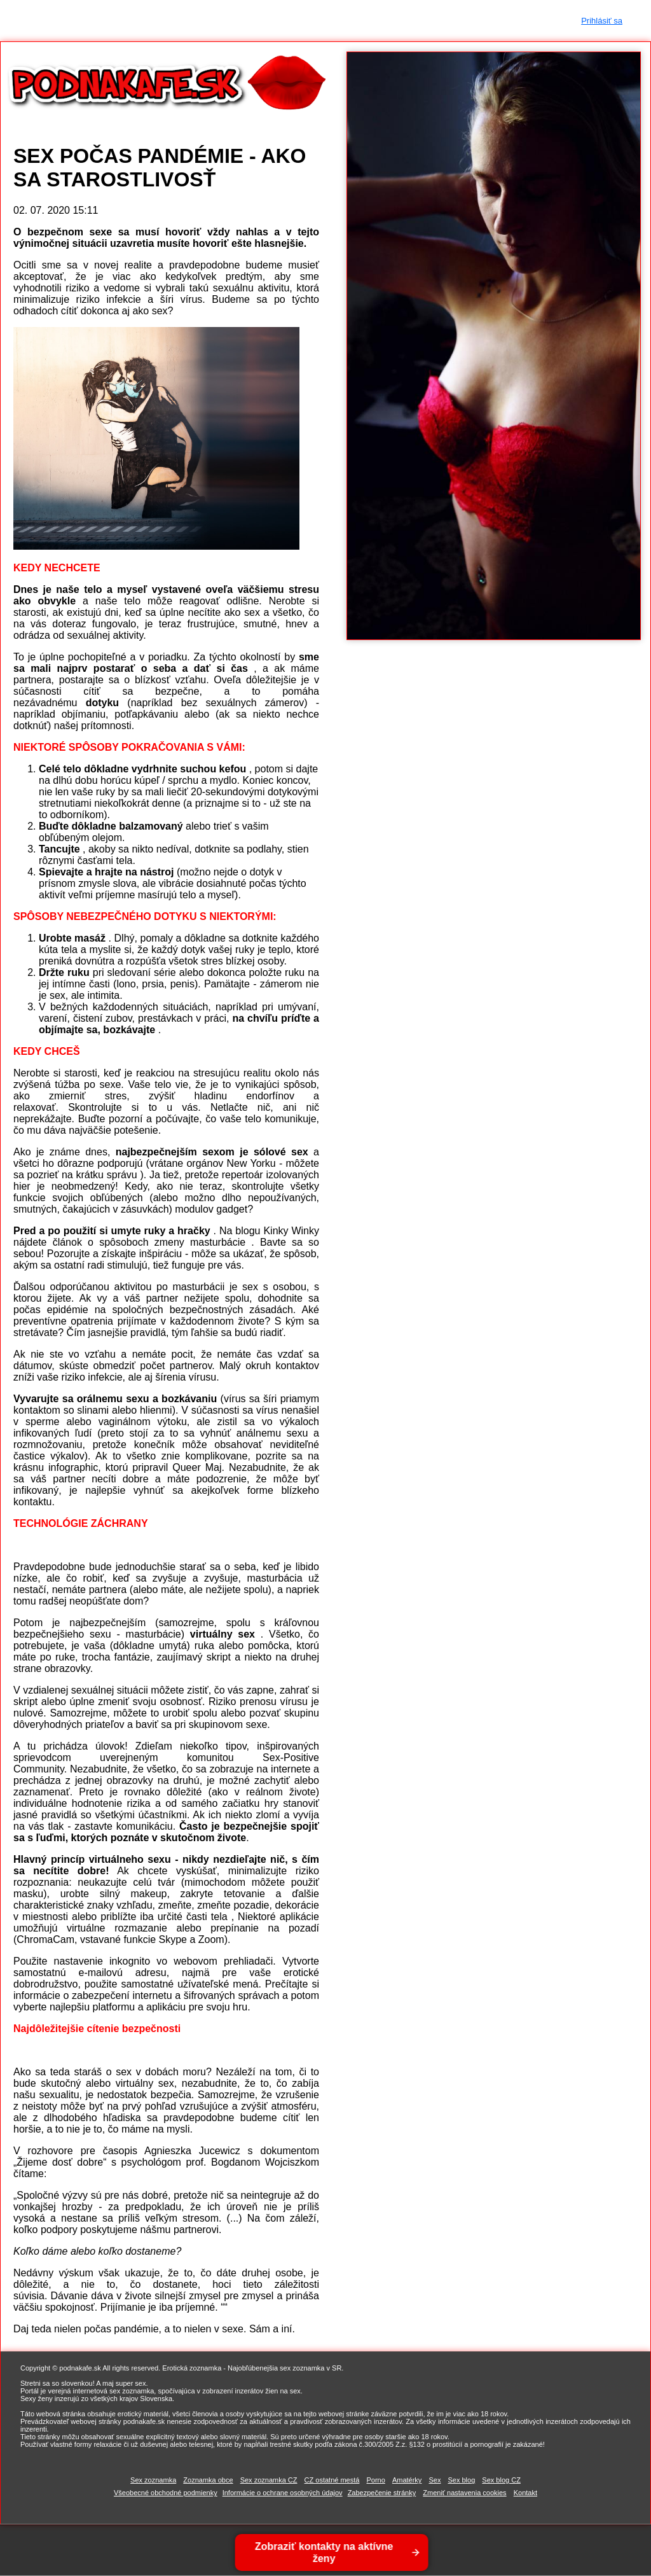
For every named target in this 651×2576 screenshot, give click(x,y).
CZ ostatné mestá (332, 2480)
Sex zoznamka (153, 2480)
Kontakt (525, 2492)
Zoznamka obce (208, 2480)
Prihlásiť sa (601, 20)
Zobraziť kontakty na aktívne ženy (323, 2552)
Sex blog (461, 2480)
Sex (434, 2480)
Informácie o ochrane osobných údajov (283, 2492)
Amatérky (406, 2480)
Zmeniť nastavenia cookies (464, 2492)
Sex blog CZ (501, 2480)
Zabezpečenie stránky (382, 2492)
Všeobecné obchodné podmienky (165, 2492)
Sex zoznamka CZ (269, 2480)
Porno (375, 2480)
